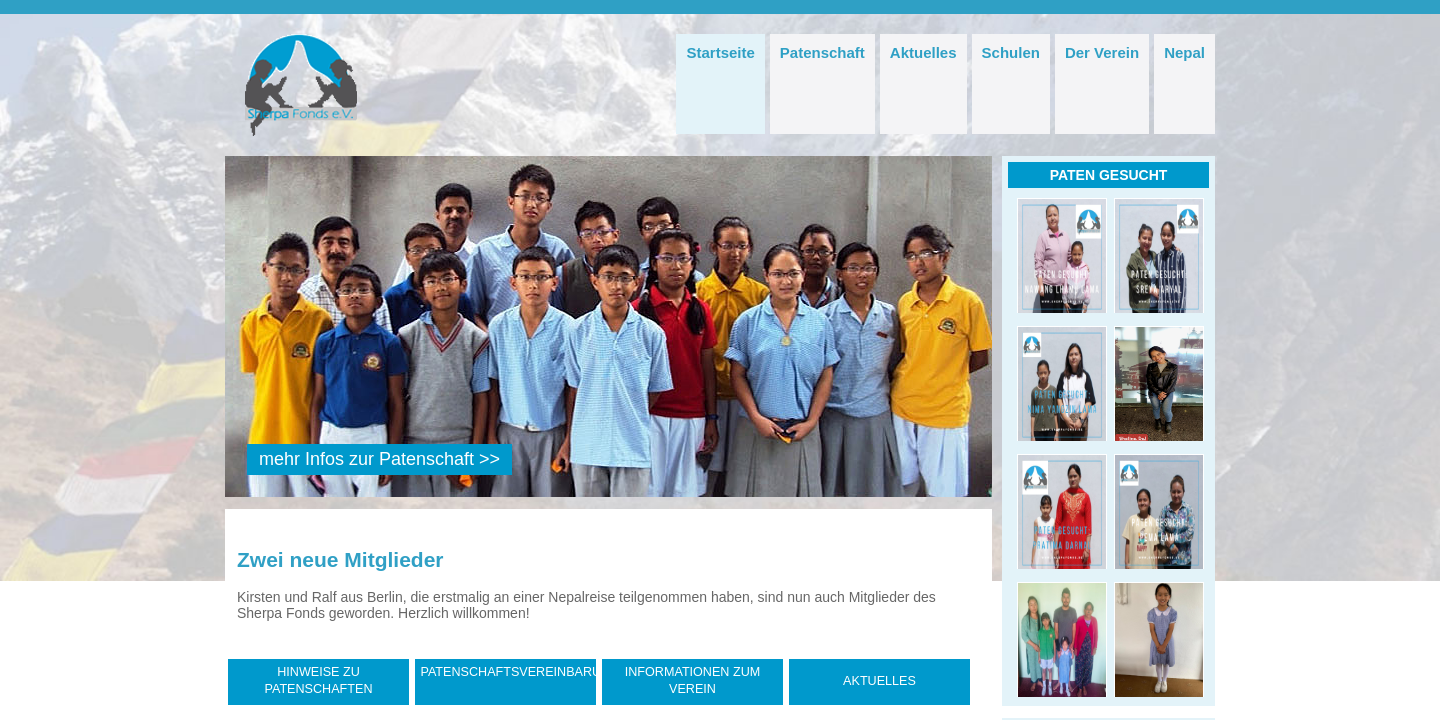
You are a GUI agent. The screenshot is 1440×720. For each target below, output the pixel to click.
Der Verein (1102, 52)
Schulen (1011, 52)
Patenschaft (822, 52)
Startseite (720, 52)
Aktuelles (923, 52)
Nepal (1184, 52)
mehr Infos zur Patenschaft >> (379, 459)
